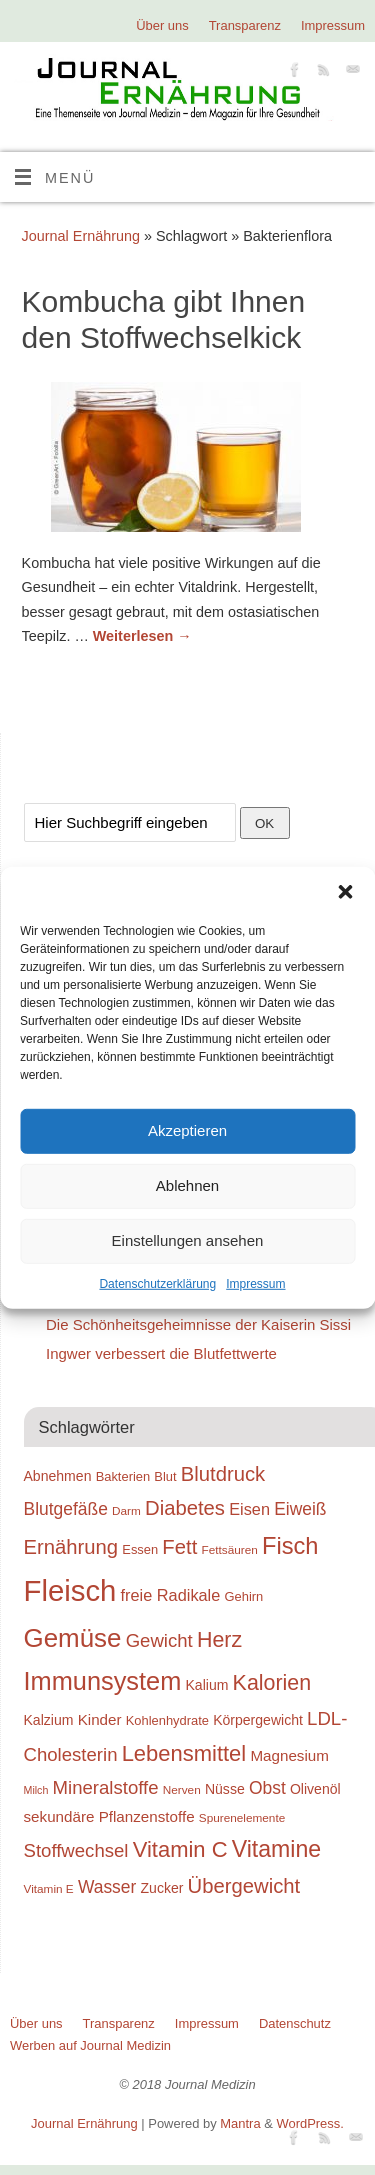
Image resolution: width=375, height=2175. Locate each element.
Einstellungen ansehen (188, 1240)
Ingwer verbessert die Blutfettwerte (161, 1353)
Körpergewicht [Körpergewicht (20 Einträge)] (258, 1720)
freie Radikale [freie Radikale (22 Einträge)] (171, 1595)
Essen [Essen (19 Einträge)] (140, 1549)
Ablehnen (187, 1185)
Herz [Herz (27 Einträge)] (219, 1640)
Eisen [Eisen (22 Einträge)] (249, 1509)
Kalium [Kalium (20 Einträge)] (207, 1685)
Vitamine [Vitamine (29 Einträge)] (277, 1849)
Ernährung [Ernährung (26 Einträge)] (71, 1547)
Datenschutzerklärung (157, 1283)
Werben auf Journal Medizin (90, 2045)
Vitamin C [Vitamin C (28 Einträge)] (180, 1849)
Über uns (162, 25)
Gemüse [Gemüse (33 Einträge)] (73, 1638)
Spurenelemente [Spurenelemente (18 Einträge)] (242, 1817)
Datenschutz (295, 2023)
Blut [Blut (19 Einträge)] (165, 1476)
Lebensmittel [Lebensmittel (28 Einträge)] (184, 1753)
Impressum (255, 1283)
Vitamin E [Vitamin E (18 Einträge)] (49, 1888)
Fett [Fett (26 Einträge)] (179, 1547)
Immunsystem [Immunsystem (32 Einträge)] (103, 1681)
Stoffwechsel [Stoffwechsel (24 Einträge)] (76, 1850)
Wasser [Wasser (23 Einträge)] (107, 1887)
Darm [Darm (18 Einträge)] (126, 1510)
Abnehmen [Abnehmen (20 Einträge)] (58, 1476)
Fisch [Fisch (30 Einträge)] (290, 1546)
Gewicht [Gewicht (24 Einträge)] (159, 1640)
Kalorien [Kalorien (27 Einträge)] (272, 1683)
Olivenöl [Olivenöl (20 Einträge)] (315, 1789)
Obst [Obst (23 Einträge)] (267, 1788)
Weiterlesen (142, 636)
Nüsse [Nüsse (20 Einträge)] (225, 1789)
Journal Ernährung (81, 236)
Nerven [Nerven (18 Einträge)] (182, 1789)
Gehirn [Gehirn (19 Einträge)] (244, 1596)
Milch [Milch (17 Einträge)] (36, 1790)
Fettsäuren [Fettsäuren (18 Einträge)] (229, 1549)
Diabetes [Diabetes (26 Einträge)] (185, 1508)
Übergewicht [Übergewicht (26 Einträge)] (244, 1886)
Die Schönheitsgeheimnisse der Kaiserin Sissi (198, 1324)
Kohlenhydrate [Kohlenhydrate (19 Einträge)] (167, 1720)
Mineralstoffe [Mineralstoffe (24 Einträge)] (106, 1787)
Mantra (240, 2123)
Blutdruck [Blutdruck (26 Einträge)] (223, 1474)
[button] (345, 891)
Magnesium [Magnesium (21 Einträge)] (289, 1755)
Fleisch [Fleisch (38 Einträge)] (70, 1590)
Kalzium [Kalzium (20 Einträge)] (49, 1720)
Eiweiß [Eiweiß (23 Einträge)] (300, 1509)
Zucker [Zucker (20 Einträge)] (162, 1888)
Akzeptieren (187, 1130)
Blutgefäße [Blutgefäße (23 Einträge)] (66, 1509)
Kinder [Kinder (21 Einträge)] (100, 1719)
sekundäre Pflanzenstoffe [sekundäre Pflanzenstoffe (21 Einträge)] (109, 1816)
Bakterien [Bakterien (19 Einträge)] (123, 1476)
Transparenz (245, 25)
